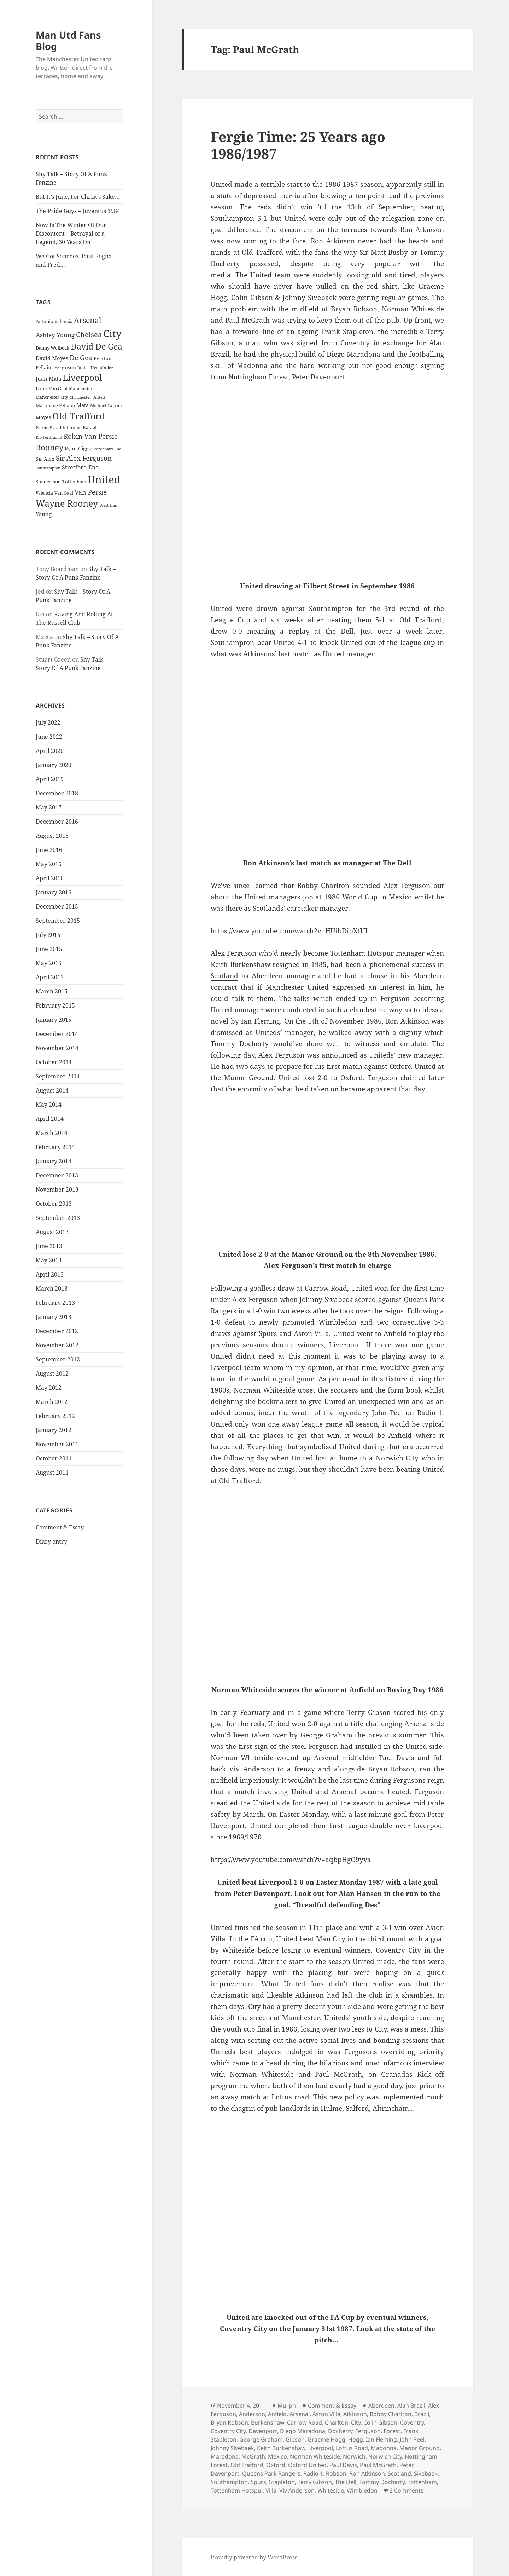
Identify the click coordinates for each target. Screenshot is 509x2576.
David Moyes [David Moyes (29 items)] (52, 358)
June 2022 (49, 736)
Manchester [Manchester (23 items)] (81, 389)
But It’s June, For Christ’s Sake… (78, 197)
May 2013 (49, 1260)
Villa (270, 2490)
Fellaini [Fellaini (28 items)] (44, 367)
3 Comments (406, 2490)
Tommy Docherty (382, 2482)
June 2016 (49, 850)
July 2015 (48, 935)
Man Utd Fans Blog (68, 40)
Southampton (229, 2482)
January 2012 (53, 1430)
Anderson (252, 2414)
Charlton (336, 2422)
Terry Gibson (315, 2482)
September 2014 (58, 1076)
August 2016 (52, 836)
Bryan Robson (229, 2422)
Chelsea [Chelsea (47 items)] (89, 334)
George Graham (261, 2439)
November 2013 (57, 1189)
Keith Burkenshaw (281, 2448)
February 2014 (55, 1147)
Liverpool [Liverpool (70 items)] (82, 377)
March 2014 (52, 1133)
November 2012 (57, 1345)
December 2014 (57, 1034)
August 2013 (52, 1232)
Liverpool (320, 2448)
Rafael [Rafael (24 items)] (89, 428)
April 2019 (50, 779)
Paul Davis (343, 2465)
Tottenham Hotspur (237, 2490)
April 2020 (50, 751)
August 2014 (52, 1090)
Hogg (355, 2439)
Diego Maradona (302, 2431)
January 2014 (53, 1161)
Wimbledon (362, 2490)
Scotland (399, 2473)
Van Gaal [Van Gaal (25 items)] (63, 493)
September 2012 (58, 1359)
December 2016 (57, 821)
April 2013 (50, 1274)
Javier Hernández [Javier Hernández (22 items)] (95, 367)
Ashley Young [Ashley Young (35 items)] (55, 335)
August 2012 (52, 1373)
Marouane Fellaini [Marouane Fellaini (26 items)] (55, 405)
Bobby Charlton (390, 2414)
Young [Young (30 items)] (44, 514)
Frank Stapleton (347, 331)
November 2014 (57, 1048)
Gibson (295, 2439)
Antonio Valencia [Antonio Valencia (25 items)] (54, 321)
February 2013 (55, 1303)
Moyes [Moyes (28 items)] (43, 417)
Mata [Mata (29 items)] (82, 405)
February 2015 (55, 1005)
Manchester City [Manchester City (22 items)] (52, 397)
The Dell (345, 2482)
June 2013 (49, 1246)
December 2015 (57, 906)
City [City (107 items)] (112, 333)
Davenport (262, 2431)
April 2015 (50, 977)
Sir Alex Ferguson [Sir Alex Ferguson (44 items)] (84, 458)
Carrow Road (304, 2422)
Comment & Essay (60, 1527)
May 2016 (49, 864)
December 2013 (57, 1175)
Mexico (277, 2456)
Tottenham (422, 2482)
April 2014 (50, 1119)
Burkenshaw (267, 2422)
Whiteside (330, 2490)
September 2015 (58, 920)
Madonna (384, 2448)
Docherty (340, 2431)
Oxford (275, 2465)
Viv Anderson (297, 2490)
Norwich (354, 2456)
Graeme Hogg (326, 2439)
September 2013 (58, 1218)
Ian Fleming (381, 2439)
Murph (286, 2405)
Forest (392, 2431)
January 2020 (53, 765)
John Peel (412, 2439)
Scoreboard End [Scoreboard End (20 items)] (107, 448)
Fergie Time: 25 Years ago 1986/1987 (298, 145)
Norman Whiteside (315, 2456)
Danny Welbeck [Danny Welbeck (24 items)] (52, 348)
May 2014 (49, 1104)
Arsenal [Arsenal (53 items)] (87, 320)
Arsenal (299, 2414)
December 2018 (57, 793)
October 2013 (54, 1204)
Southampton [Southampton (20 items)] (48, 468)
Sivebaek (426, 2473)
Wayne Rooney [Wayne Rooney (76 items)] (67, 503)
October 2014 (54, 1062)
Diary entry (51, 1541)
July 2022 (48, 722)
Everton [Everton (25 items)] (102, 358)
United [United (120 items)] (104, 479)
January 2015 (53, 1020)
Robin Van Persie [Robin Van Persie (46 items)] (91, 436)
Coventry (412, 2422)
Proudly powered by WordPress (254, 2557)
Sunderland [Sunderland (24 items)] (48, 482)
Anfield (277, 2414)
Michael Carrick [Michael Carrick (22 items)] (106, 405)
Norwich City (385, 2456)
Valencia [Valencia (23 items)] (44, 493)
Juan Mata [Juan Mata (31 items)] (48, 378)
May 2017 (49, 807)
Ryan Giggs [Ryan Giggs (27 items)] (78, 448)
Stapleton (282, 2482)
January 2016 (53, 892)
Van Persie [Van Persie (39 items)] (91, 492)
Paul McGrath (378, 2465)
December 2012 (57, 1331)
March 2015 (52, 991)
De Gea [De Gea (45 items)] (81, 357)
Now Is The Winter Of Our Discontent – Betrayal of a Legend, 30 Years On (71, 233)
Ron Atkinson (367, 2473)
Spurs (268, 1333)
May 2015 (49, 963)
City (356, 2422)
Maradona (225, 2456)
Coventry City (228, 2431)
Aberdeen (381, 2405)
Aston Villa (326, 2414)
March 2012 (52, 1402)
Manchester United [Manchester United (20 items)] (87, 397)
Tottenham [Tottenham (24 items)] (74, 482)
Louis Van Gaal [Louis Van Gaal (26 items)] (52, 388)
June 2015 (49, 949)
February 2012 (55, 1416)
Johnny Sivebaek (232, 2448)
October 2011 (54, 1458)
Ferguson (368, 2431)
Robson (336, 2473)
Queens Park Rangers (271, 2473)
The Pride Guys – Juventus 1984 (78, 211)
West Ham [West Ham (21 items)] (108, 505)
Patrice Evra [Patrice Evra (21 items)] (47, 427)
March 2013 (52, 1288)
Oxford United (307, 2465)
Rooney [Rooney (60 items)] (49, 447)
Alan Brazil (411, 2405)
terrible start (281, 184)
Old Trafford (246, 2465)
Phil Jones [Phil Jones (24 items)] (70, 428)
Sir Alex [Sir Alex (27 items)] (45, 458)
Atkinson (355, 2414)
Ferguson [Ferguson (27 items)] (65, 367)
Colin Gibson (380, 2422)
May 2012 (49, 1387)
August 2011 (52, 1472)
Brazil (421, 2414)
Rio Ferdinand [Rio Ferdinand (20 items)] (49, 437)
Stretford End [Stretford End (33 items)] (80, 467)
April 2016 (50, 878)
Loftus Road (352, 2448)
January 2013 (53, 1317)
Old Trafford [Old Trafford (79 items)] (78, 416)
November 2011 (57, 1444)
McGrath (253, 2456)
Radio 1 (313, 2473)
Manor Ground (419, 2448)
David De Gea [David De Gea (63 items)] (96, 346)
